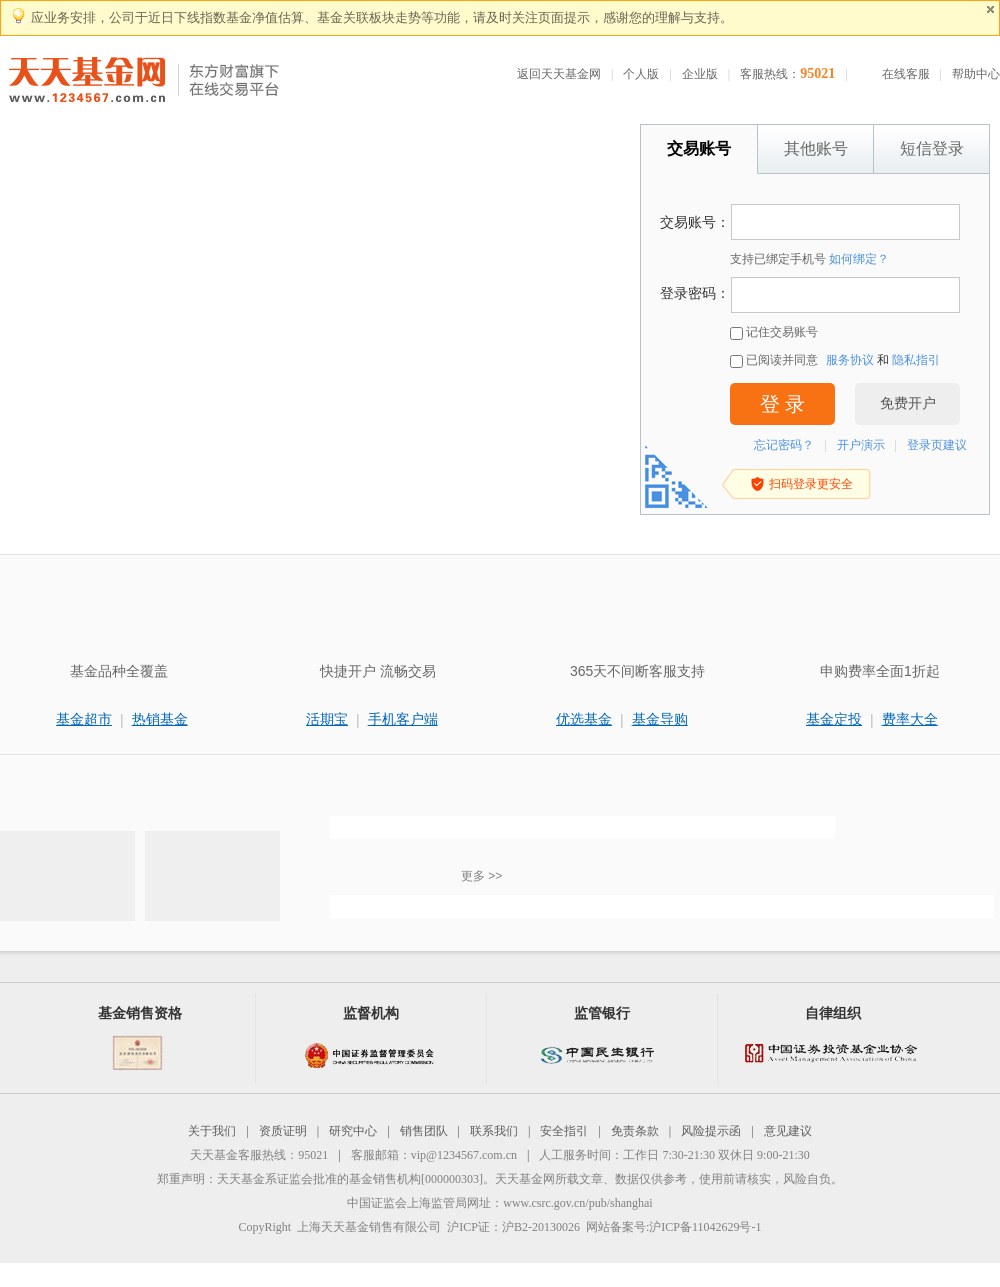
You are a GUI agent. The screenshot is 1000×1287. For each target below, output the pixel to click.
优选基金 (584, 719)
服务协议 (850, 360)
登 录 (782, 404)
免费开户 (908, 403)
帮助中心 (976, 74)
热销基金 (160, 719)
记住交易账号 (774, 332)
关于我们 (212, 1131)
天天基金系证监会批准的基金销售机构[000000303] (350, 1179)
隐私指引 (916, 360)
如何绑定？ (859, 259)
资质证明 (283, 1131)
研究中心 (353, 1131)
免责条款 (635, 1131)
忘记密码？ (784, 445)
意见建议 (788, 1131)
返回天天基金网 (559, 74)
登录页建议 (937, 445)
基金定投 (834, 719)
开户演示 (861, 445)
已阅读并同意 (774, 360)
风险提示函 (711, 1131)
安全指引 (564, 1131)
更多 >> (481, 876)
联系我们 (494, 1131)
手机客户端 (403, 719)
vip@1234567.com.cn (464, 1155)
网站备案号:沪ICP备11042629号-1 (674, 1227)
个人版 (641, 74)
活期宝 (327, 719)
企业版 (700, 74)
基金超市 (84, 719)
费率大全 (910, 719)
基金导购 (660, 719)
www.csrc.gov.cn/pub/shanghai (577, 1203)
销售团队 (424, 1131)
